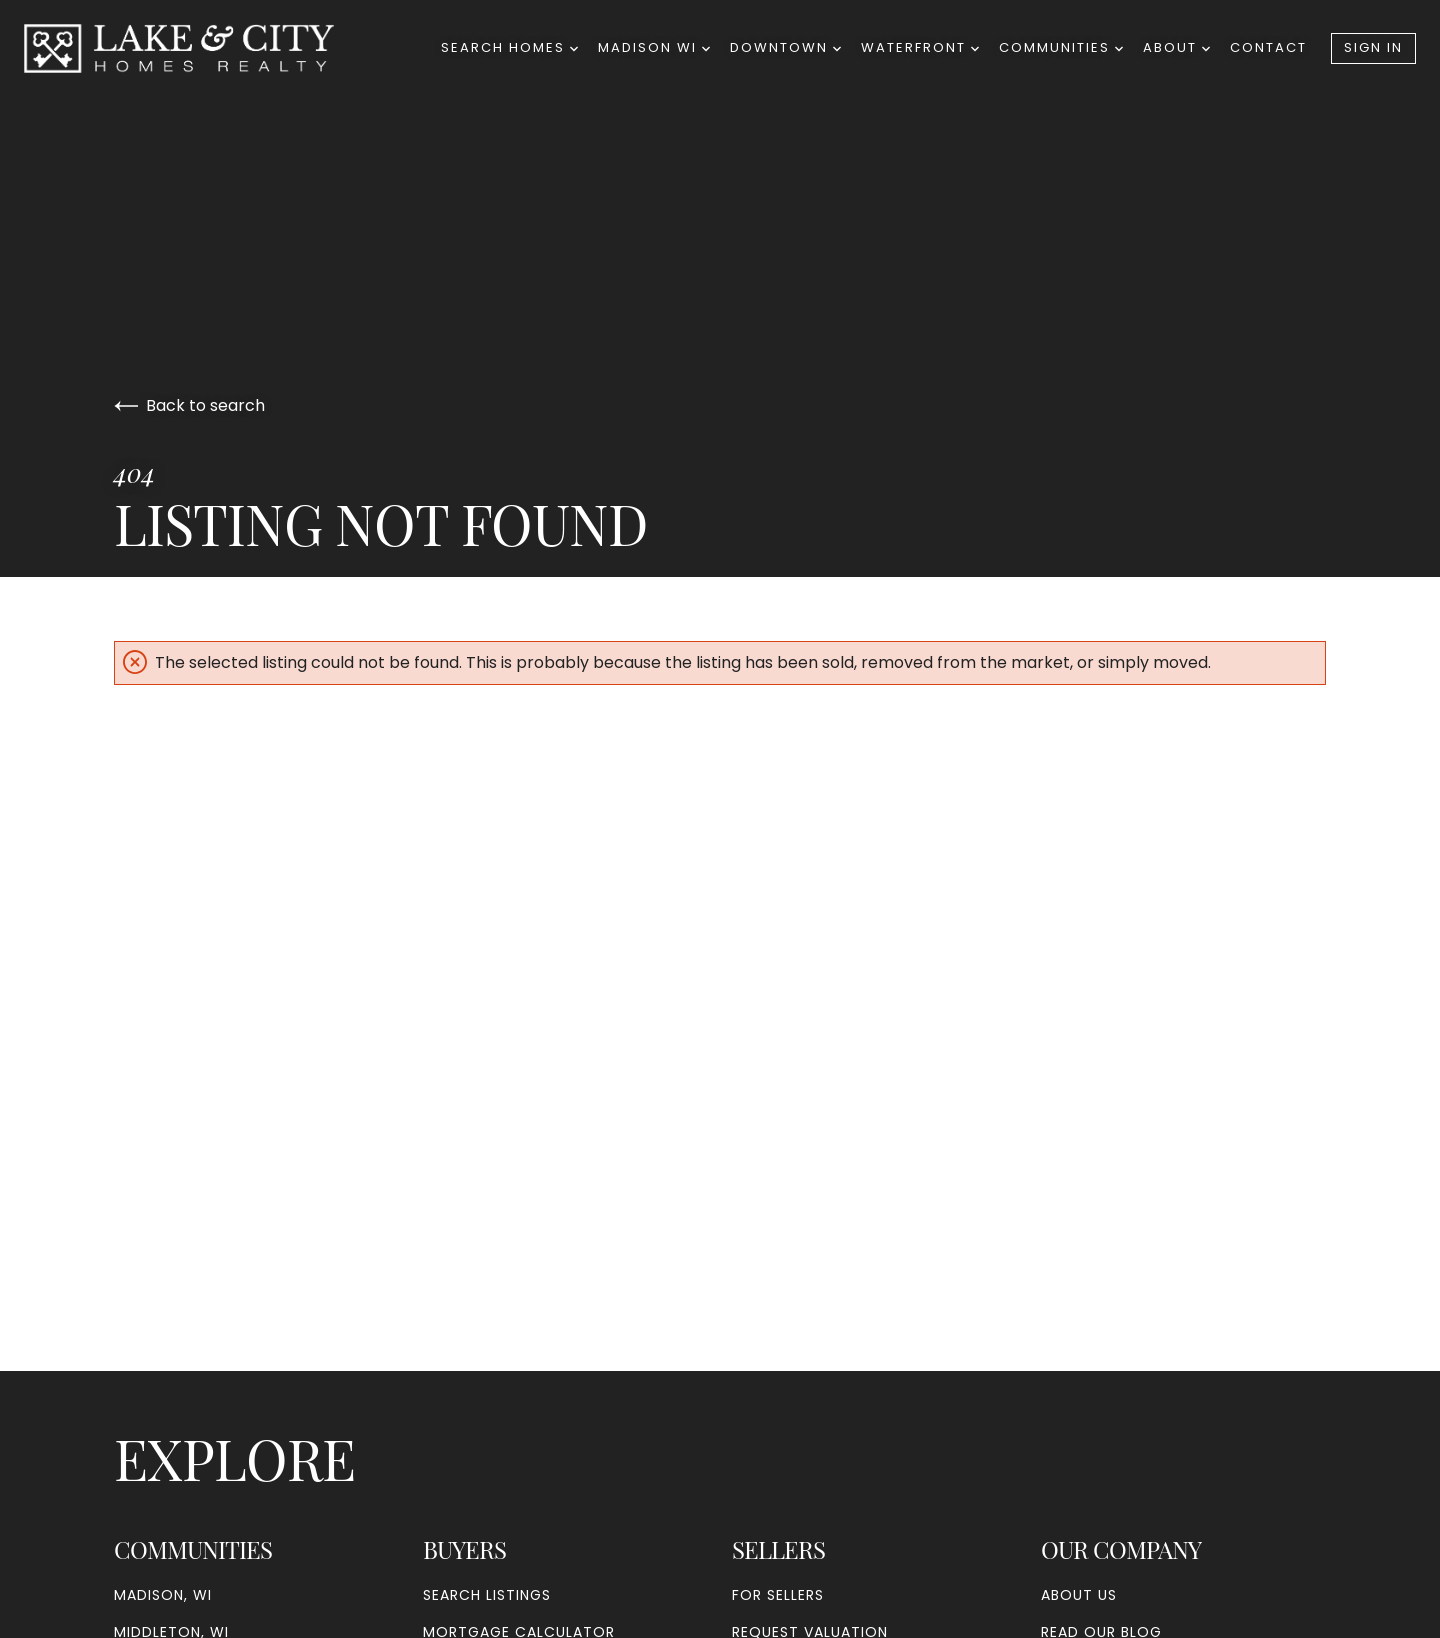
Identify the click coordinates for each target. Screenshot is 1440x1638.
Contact (1268, 47)
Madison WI (654, 47)
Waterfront (920, 47)
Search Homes (509, 47)
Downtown (785, 47)
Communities (1061, 47)
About (1176, 47)
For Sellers (778, 1595)
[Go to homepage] (199, 48)
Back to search (189, 405)
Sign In (1373, 47)
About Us (1079, 1595)
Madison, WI (163, 1595)
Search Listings (487, 1595)
